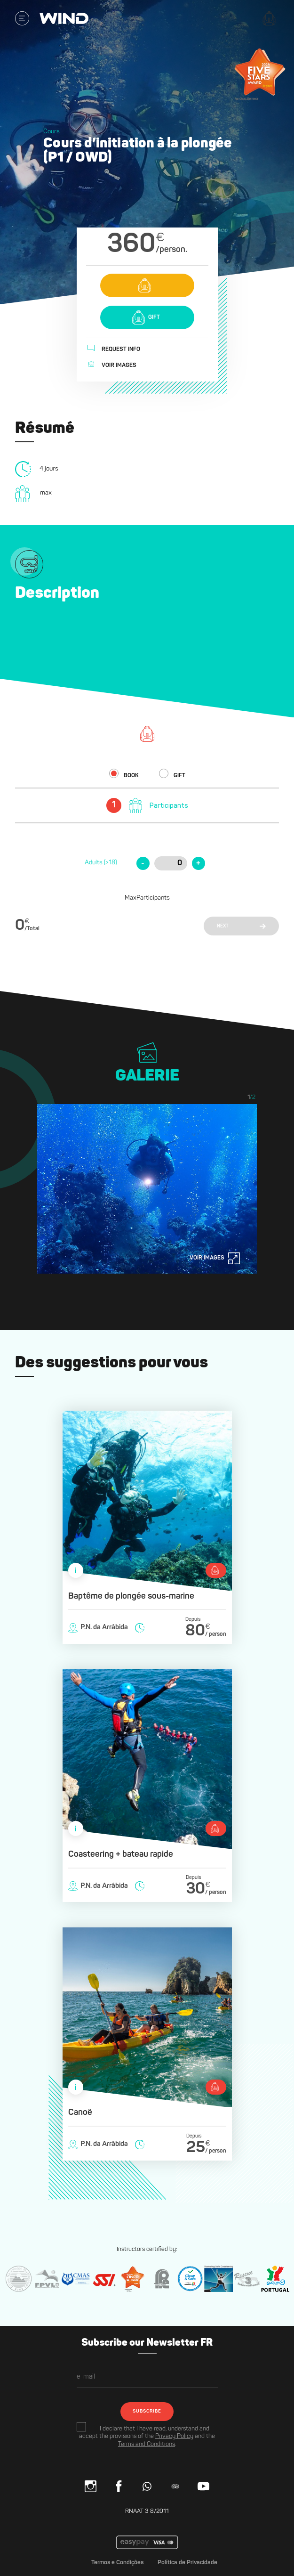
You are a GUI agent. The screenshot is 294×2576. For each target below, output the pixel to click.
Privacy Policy (174, 2436)
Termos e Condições (117, 2563)
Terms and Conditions (146, 2444)
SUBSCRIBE (147, 2411)
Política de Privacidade (187, 2563)
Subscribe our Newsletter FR (147, 2343)
